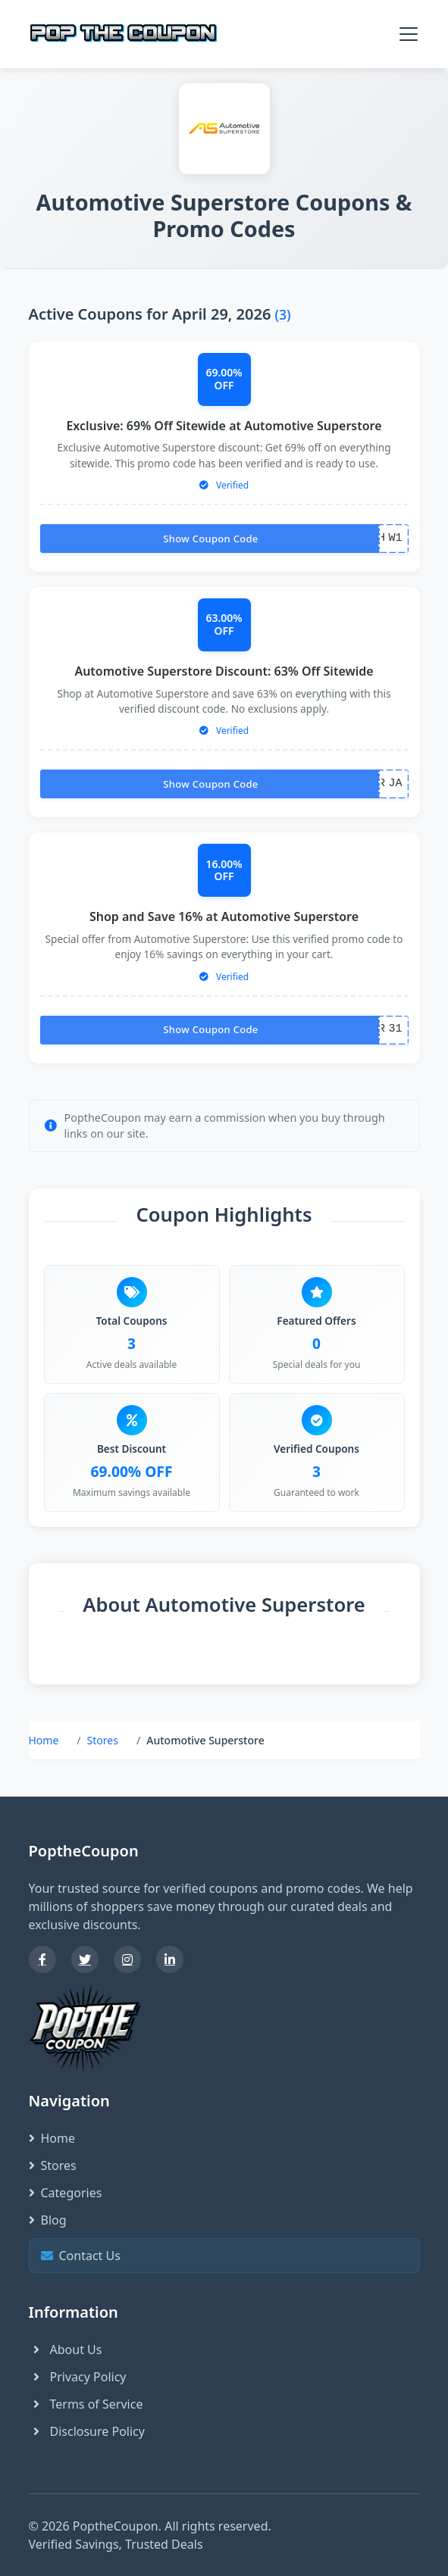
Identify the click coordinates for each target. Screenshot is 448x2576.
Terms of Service (86, 2404)
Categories (65, 2192)
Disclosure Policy (87, 2431)
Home (44, 1740)
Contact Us (222, 2255)
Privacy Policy (78, 2376)
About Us (65, 2349)
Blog (48, 2220)
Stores (102, 1740)
